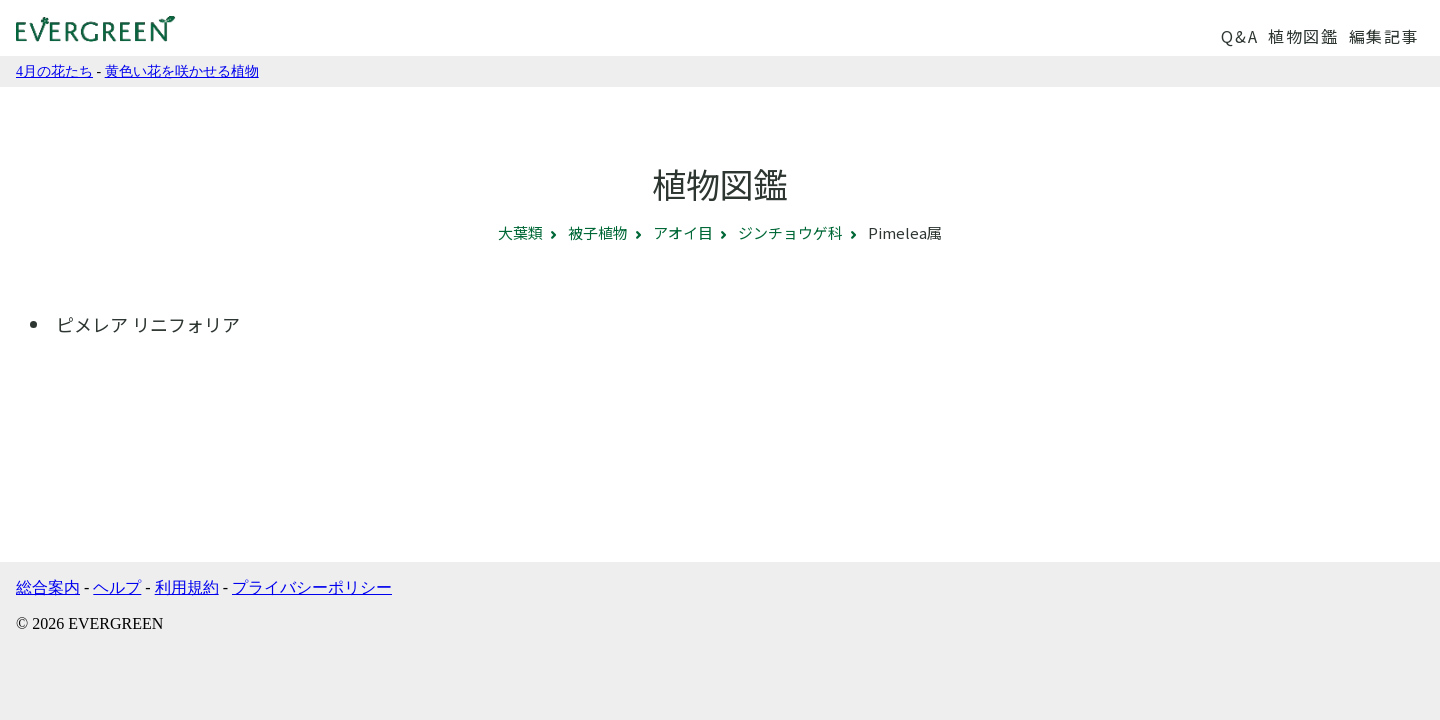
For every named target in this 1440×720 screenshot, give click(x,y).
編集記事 (1384, 36)
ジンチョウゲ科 (790, 232)
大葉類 (520, 232)
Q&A (1239, 36)
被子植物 (598, 232)
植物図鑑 (1303, 36)
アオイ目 (683, 232)
